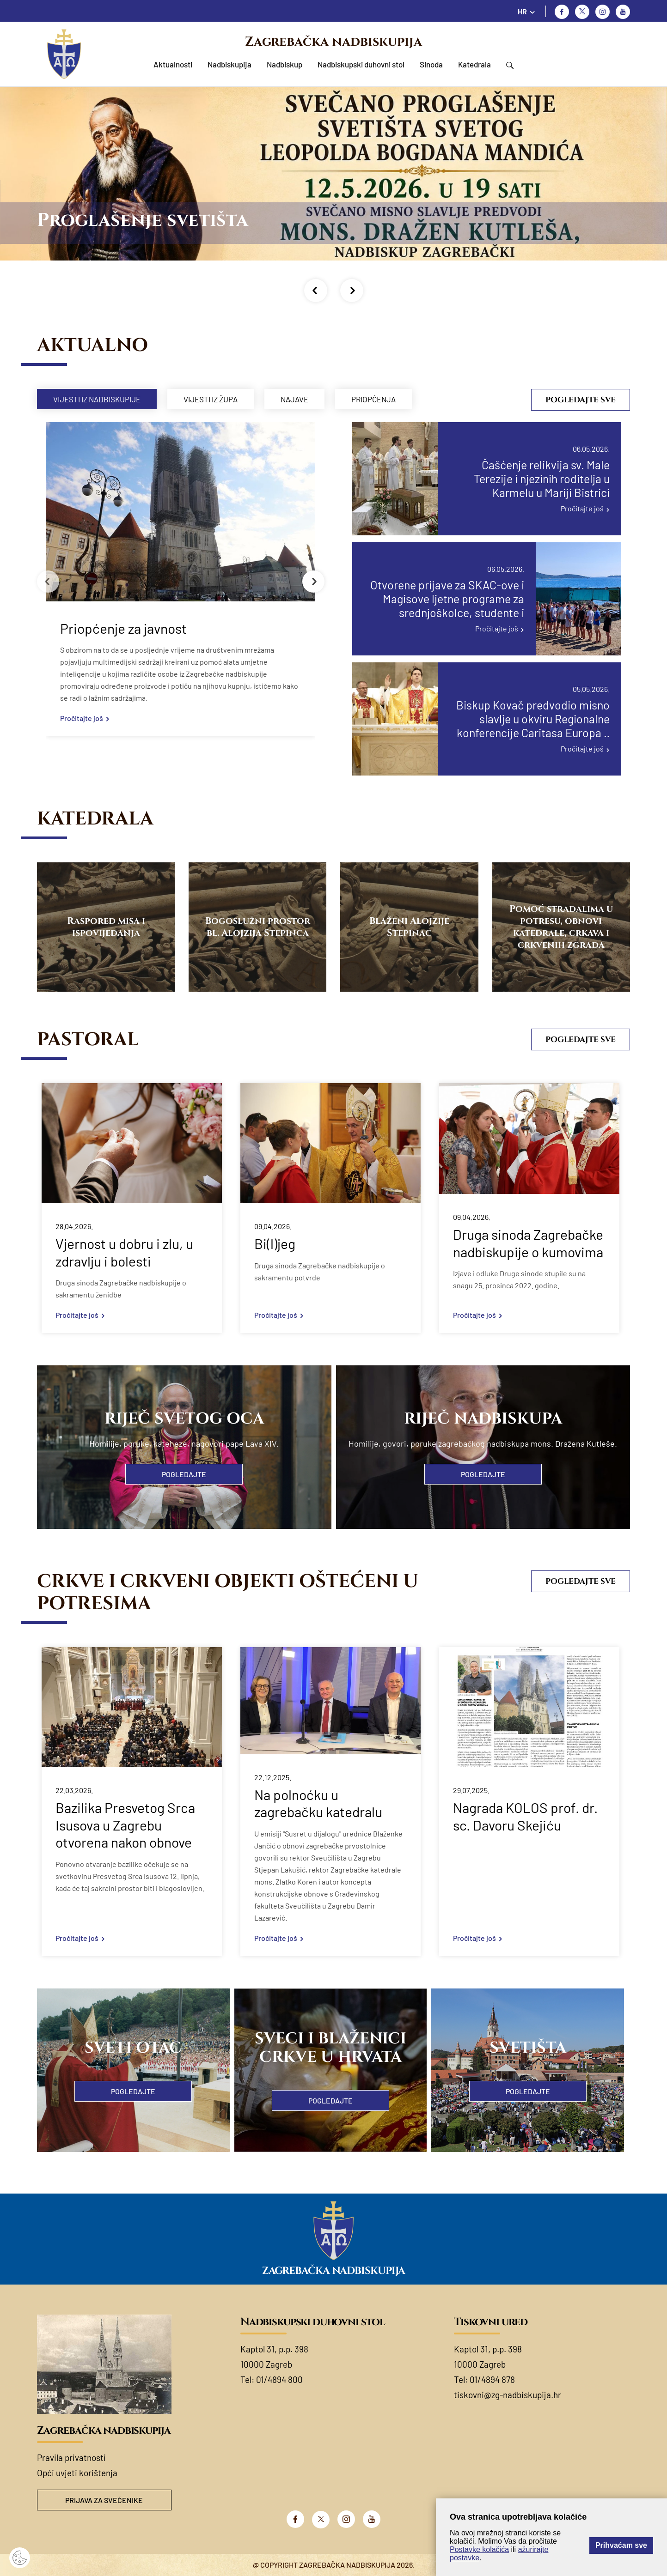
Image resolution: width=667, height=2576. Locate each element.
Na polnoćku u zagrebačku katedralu (318, 1803)
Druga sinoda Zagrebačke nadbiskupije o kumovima (528, 1243)
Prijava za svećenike (104, 2500)
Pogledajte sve (580, 399)
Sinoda (431, 64)
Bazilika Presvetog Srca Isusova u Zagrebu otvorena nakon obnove (125, 1824)
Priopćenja (373, 399)
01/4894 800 (279, 2379)
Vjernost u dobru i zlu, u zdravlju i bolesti (124, 1252)
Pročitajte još (81, 718)
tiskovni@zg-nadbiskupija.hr (507, 2394)
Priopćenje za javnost (123, 628)
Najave (294, 399)
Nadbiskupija (229, 64)
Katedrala (474, 64)
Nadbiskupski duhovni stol (361, 64)
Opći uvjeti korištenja (77, 2472)
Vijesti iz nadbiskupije (97, 399)
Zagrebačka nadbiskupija (333, 41)
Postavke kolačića (479, 2549)
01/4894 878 (492, 2379)
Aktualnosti (172, 64)
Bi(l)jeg (274, 1243)
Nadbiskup (284, 64)
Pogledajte (184, 1474)
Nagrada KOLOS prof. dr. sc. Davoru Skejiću (525, 1816)
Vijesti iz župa (211, 399)
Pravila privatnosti (71, 2457)
